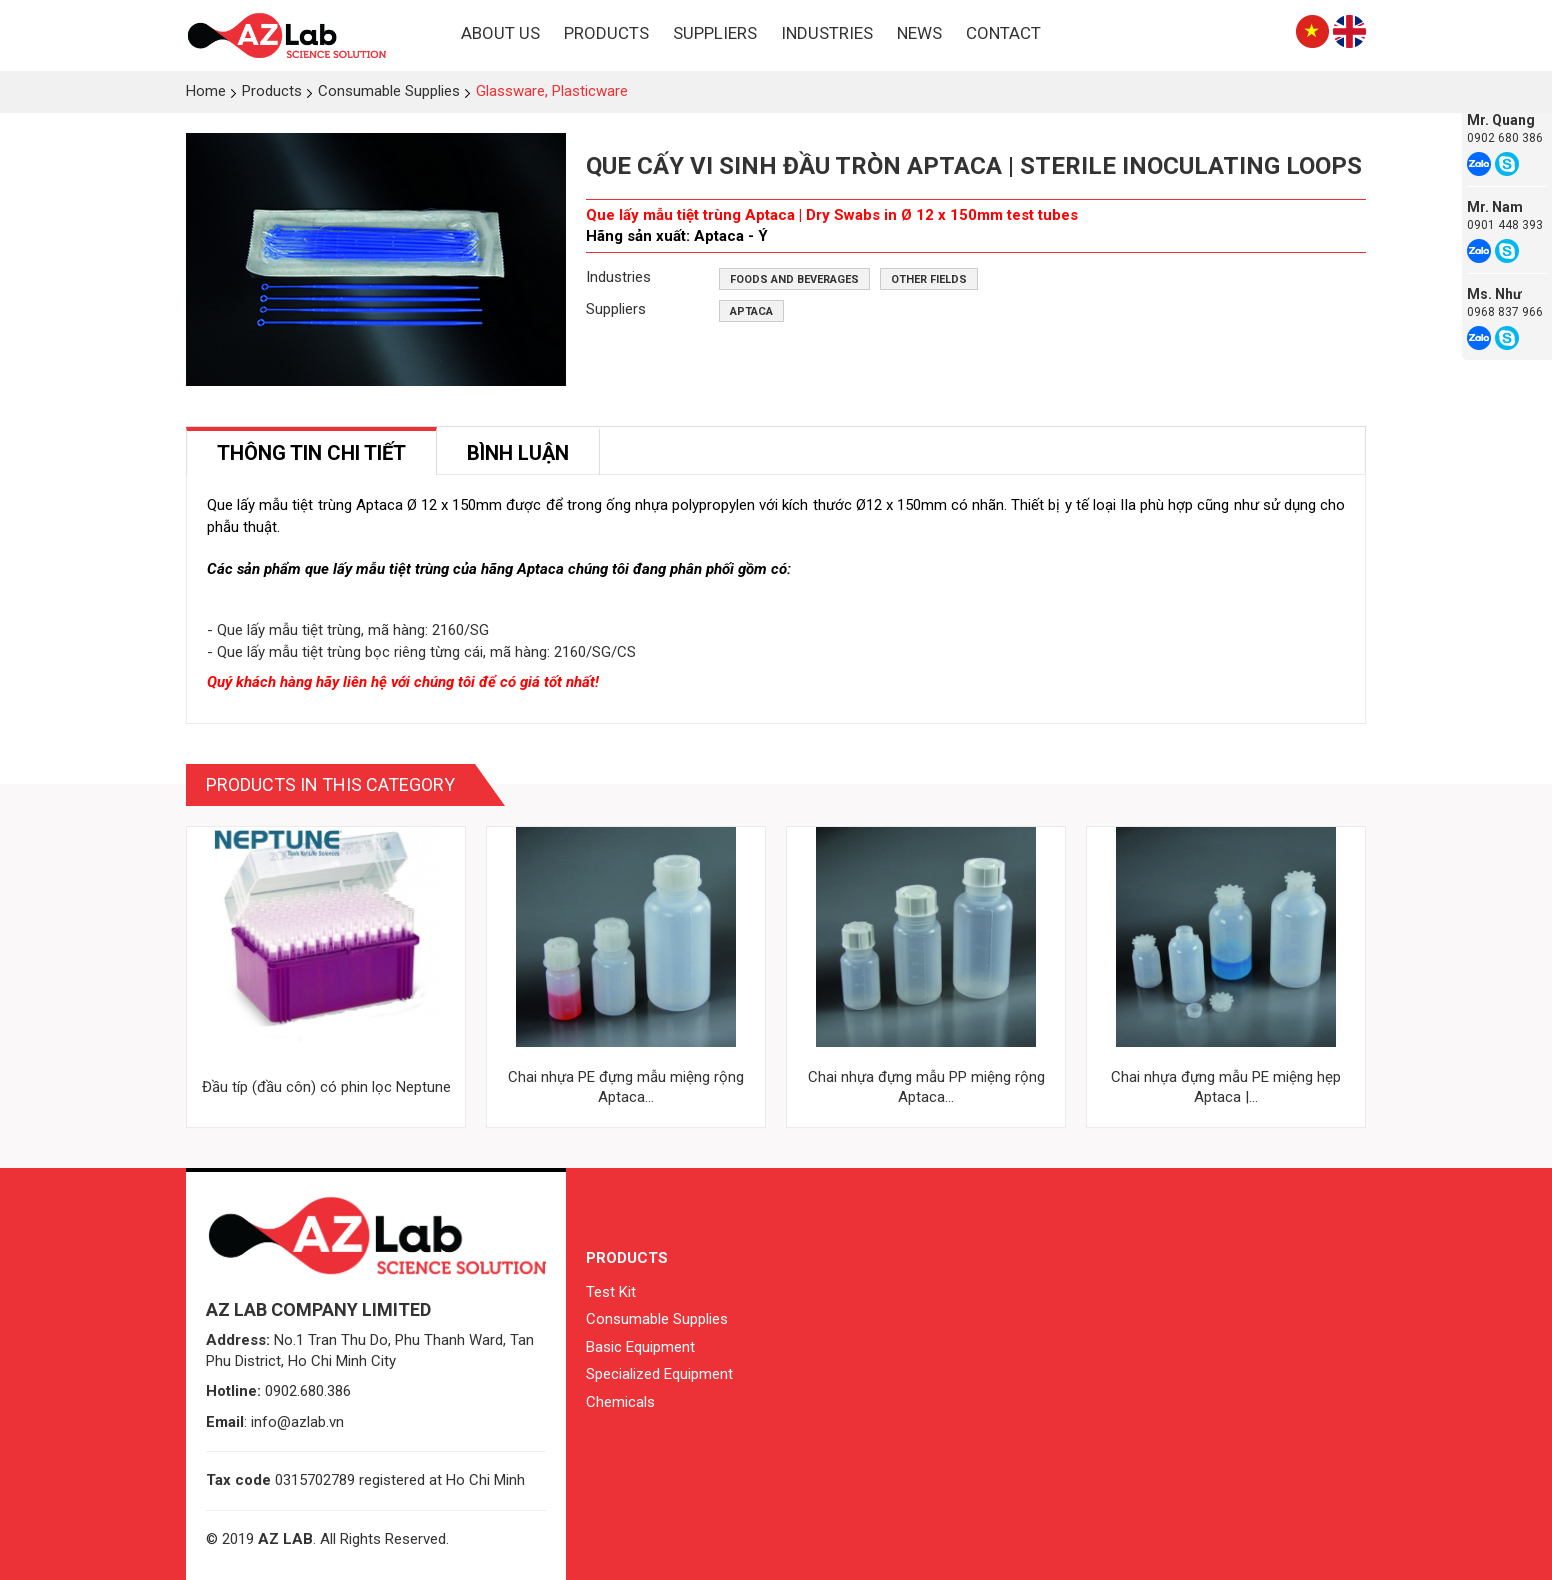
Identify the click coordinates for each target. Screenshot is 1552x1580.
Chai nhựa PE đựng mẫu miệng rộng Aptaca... (626, 1087)
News (919, 33)
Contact (1003, 33)
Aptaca (751, 311)
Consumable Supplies (657, 1319)
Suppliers (715, 33)
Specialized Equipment (659, 1374)
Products (606, 33)
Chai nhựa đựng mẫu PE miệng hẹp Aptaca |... (1226, 1087)
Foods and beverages (794, 279)
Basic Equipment (640, 1347)
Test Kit (611, 1292)
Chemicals (620, 1402)
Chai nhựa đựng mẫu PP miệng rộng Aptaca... (926, 1087)
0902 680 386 (1505, 138)
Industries (827, 33)
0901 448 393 (1505, 225)
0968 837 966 (1505, 312)
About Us (500, 33)
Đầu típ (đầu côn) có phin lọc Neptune (326, 1087)
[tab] (311, 451)
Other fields (929, 279)
